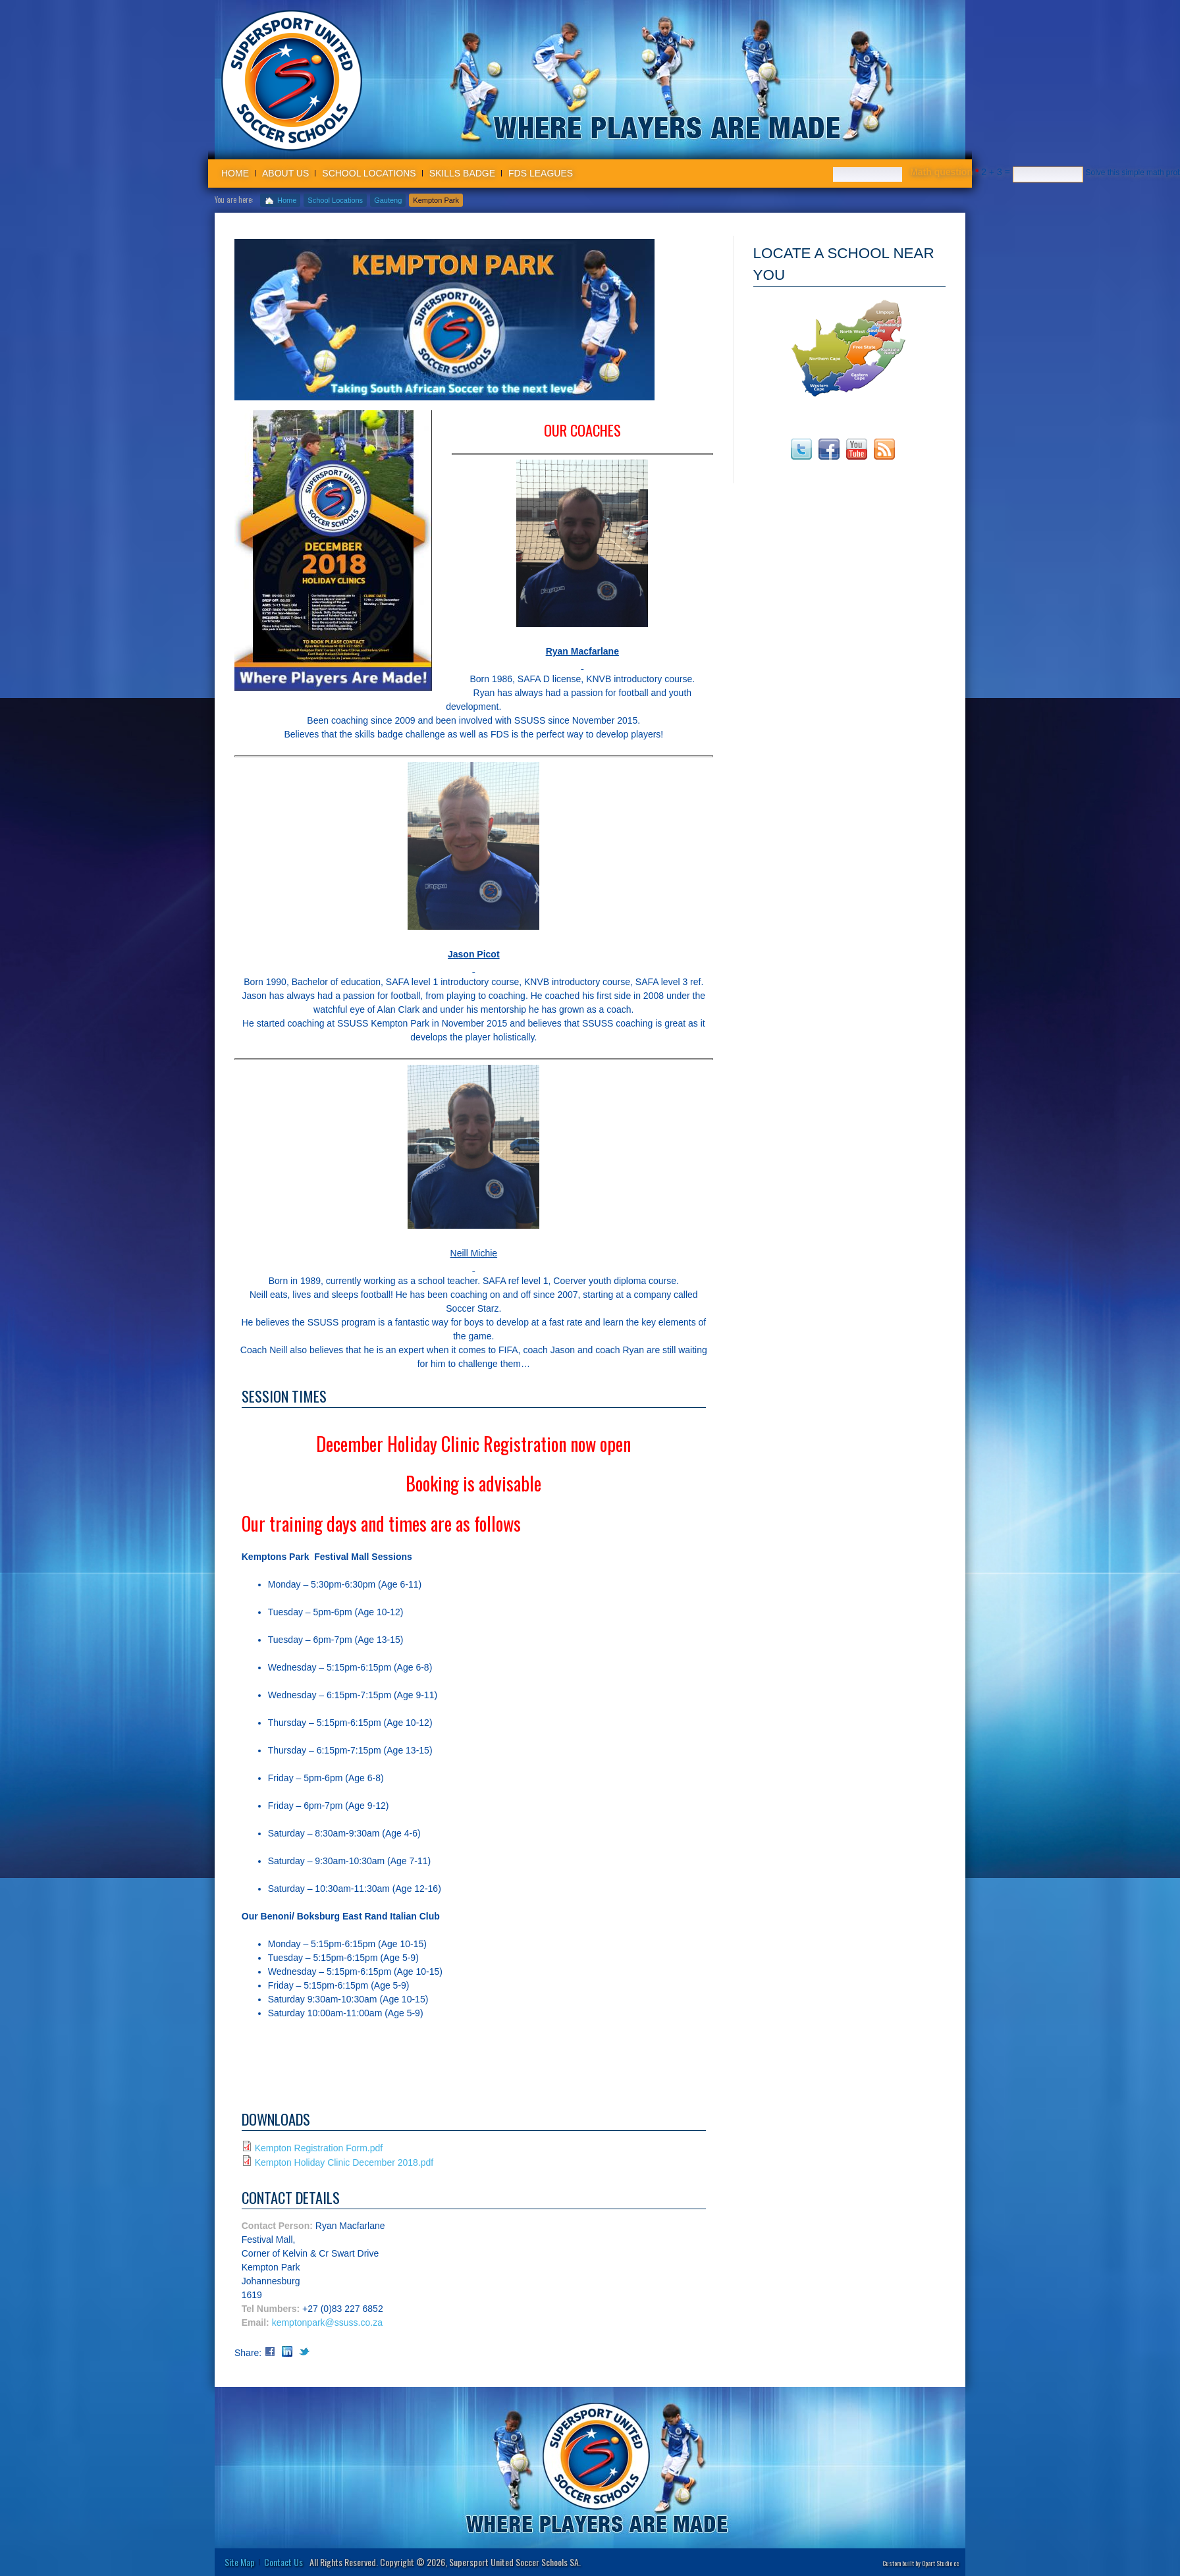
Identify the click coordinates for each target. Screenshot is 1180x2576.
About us (285, 173)
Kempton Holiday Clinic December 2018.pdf (344, 2162)
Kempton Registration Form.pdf (319, 2148)
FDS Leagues (540, 173)
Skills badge (462, 173)
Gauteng (388, 200)
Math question (944, 172)
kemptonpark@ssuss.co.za (327, 2322)
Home (235, 173)
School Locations (369, 173)
